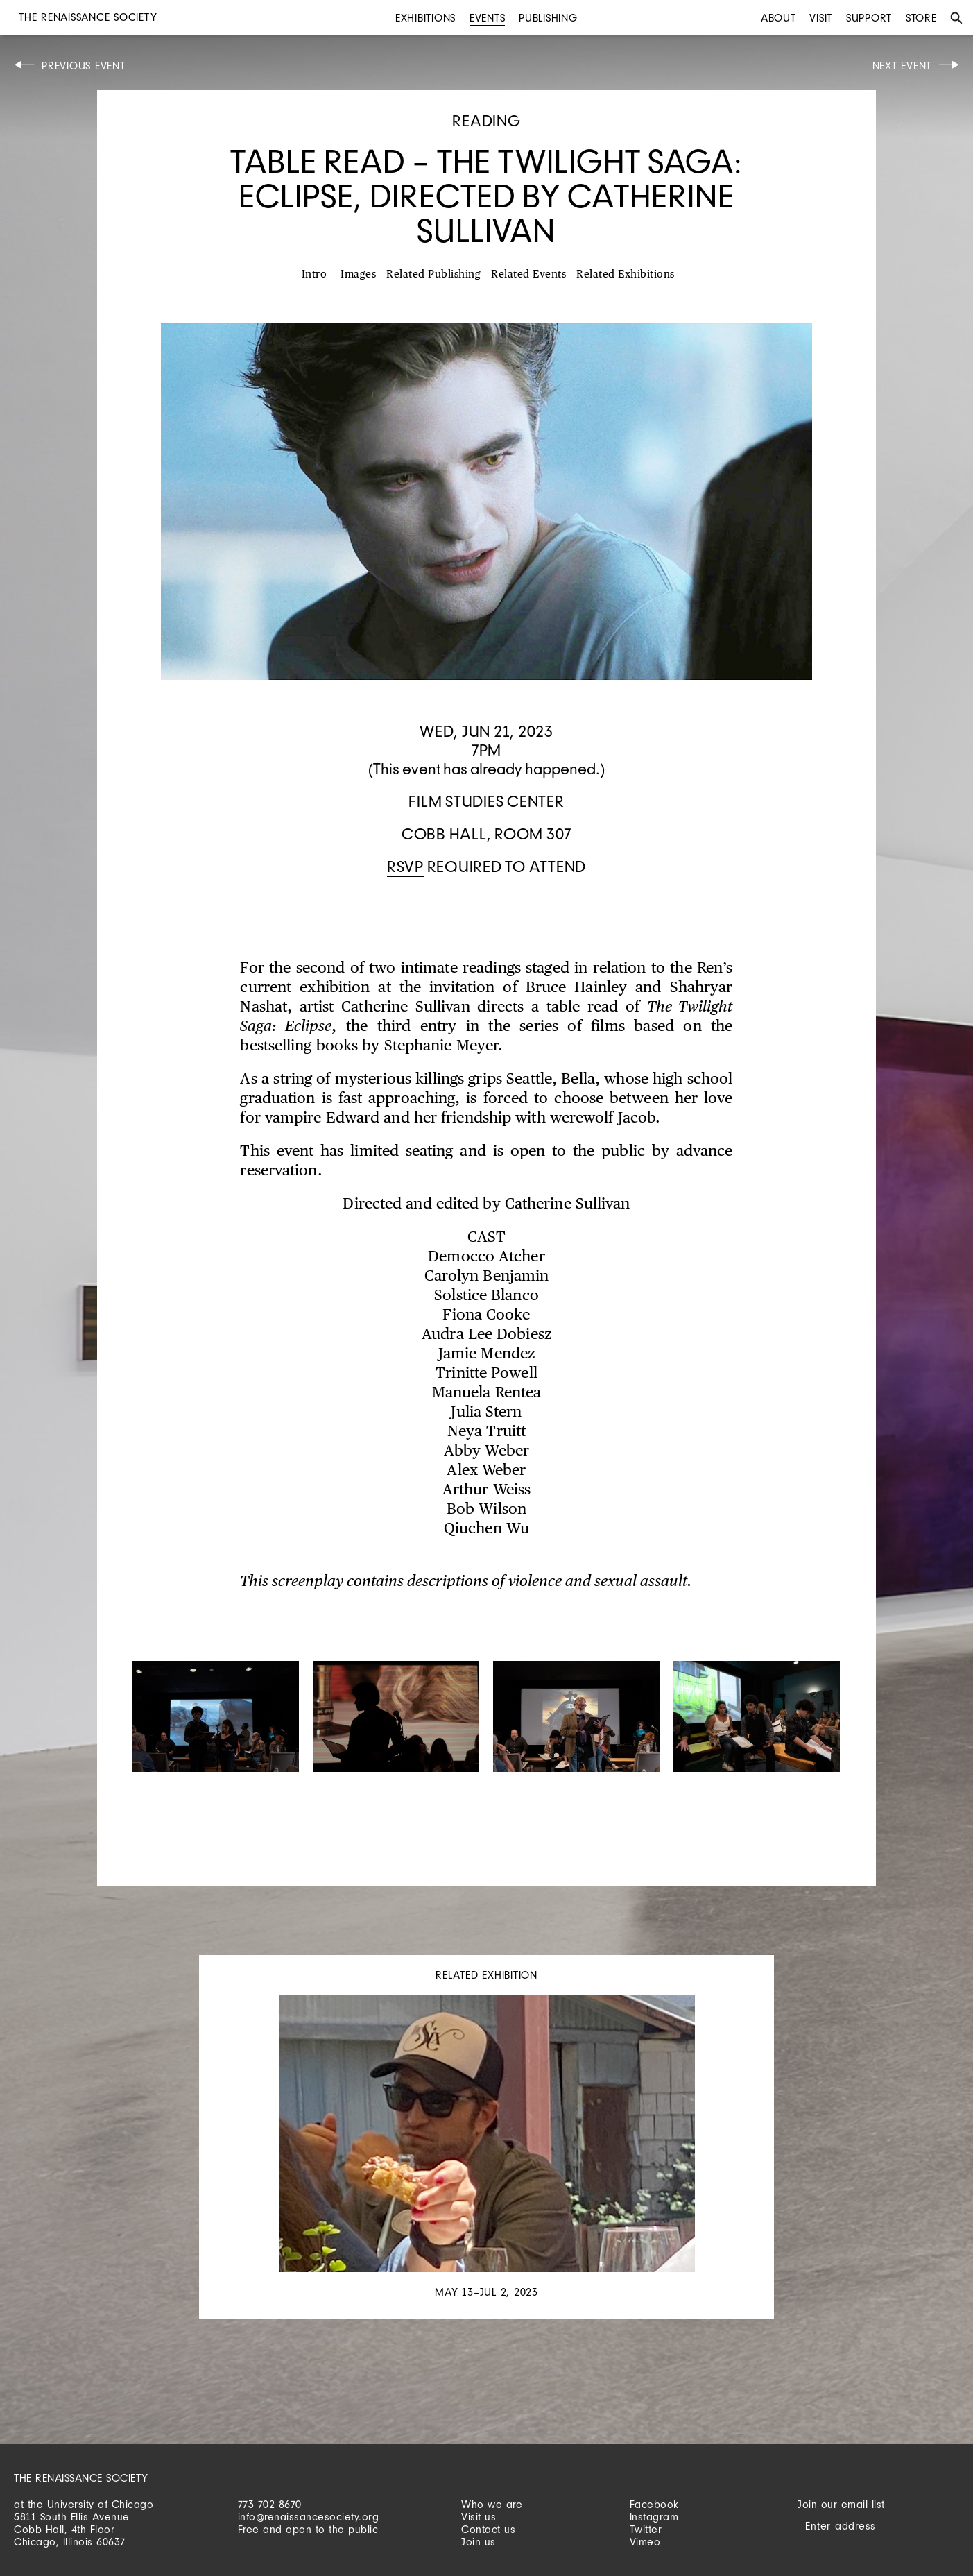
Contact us (488, 2529)
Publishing (548, 17)
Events (488, 17)
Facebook (654, 2504)
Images (358, 274)
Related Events (528, 274)
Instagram (654, 2516)
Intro (314, 274)
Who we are (491, 2504)
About (778, 17)
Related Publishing (433, 274)
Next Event (902, 65)
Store (921, 17)
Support (869, 17)
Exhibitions (425, 17)
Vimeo (645, 2541)
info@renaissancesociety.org (308, 2516)
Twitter (646, 2529)
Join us (478, 2541)
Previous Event (84, 65)
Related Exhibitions (625, 274)
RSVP (405, 866)
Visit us (478, 2516)
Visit (820, 17)
